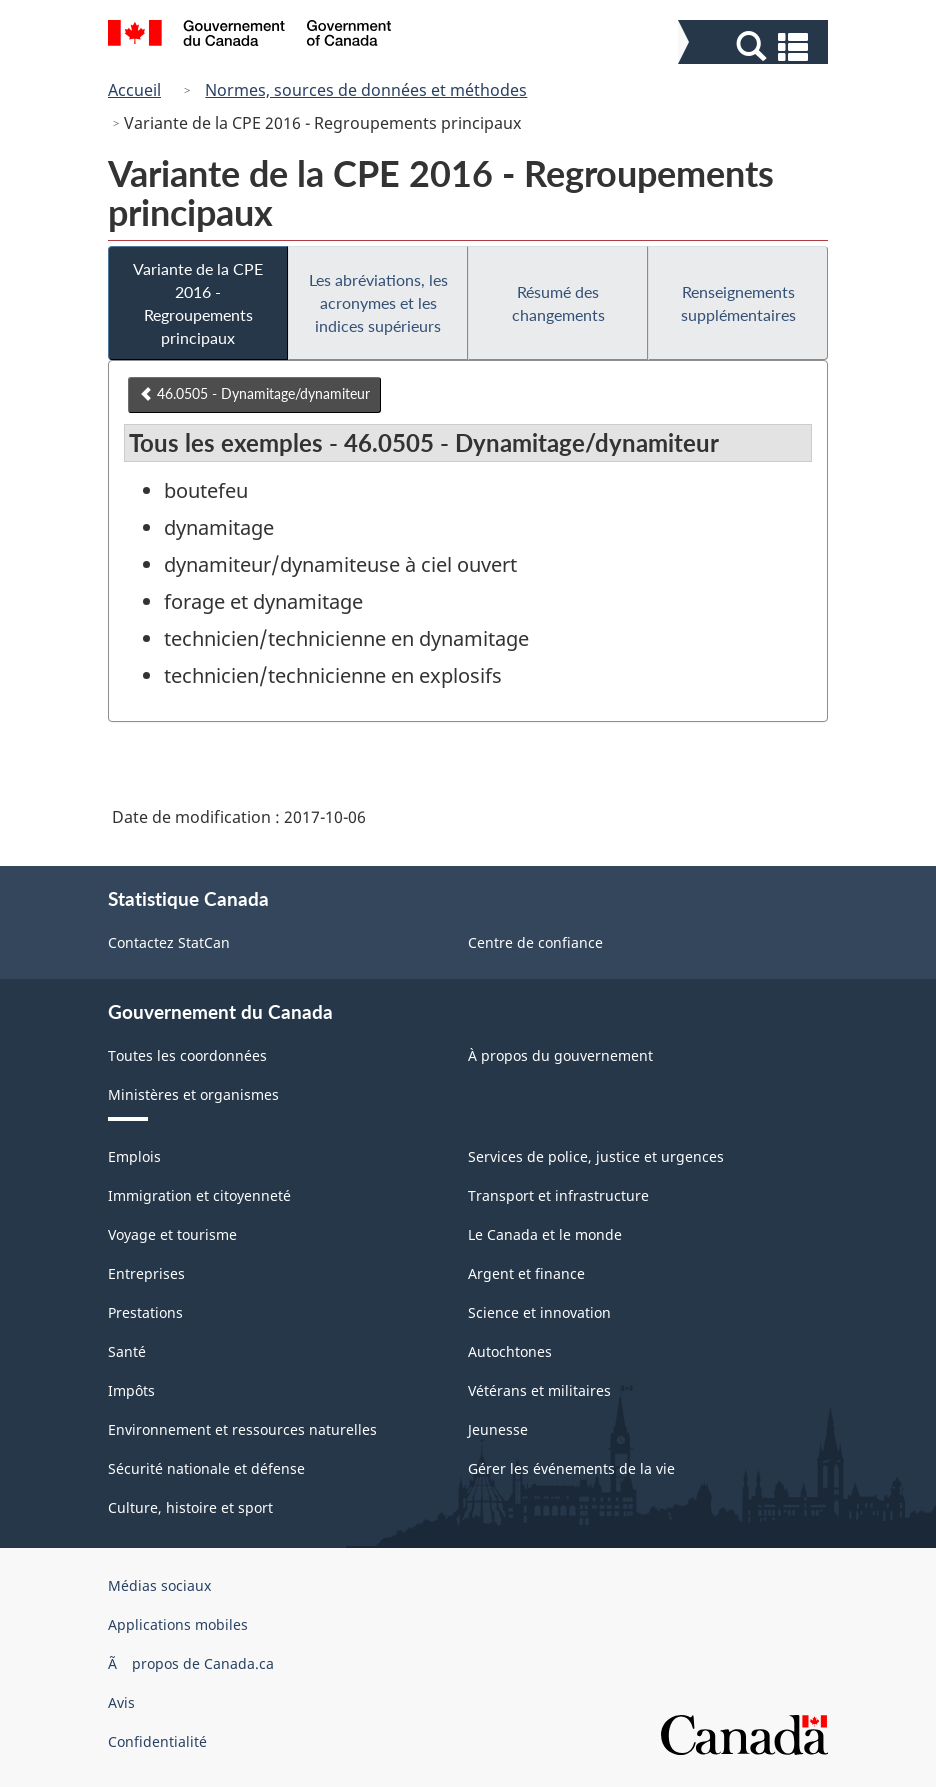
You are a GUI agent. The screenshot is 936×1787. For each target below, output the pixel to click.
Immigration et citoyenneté (199, 1195)
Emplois (134, 1156)
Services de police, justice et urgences (596, 1156)
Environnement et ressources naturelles (242, 1429)
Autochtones (510, 1351)
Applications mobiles (178, 1624)
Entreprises (146, 1273)
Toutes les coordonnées (187, 1055)
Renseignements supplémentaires (738, 303)
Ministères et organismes (193, 1094)
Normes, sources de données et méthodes (366, 90)
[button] (755, 46)
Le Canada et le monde (545, 1234)
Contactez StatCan (169, 942)
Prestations (145, 1312)
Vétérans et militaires (539, 1390)
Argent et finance (526, 1273)
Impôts (131, 1390)
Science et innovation (539, 1312)
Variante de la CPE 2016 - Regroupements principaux (198, 303)
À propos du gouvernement (560, 1055)
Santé (127, 1351)
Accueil (134, 90)
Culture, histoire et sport (190, 1507)
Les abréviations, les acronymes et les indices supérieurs (378, 302)
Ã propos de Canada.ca (191, 1663)
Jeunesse (498, 1429)
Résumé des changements (558, 303)
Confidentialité (157, 1741)
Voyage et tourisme (172, 1234)
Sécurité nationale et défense (206, 1468)
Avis (121, 1702)
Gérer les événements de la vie (571, 1468)
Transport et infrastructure (558, 1195)
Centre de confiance (535, 942)
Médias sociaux (159, 1585)
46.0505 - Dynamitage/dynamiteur (254, 393)
